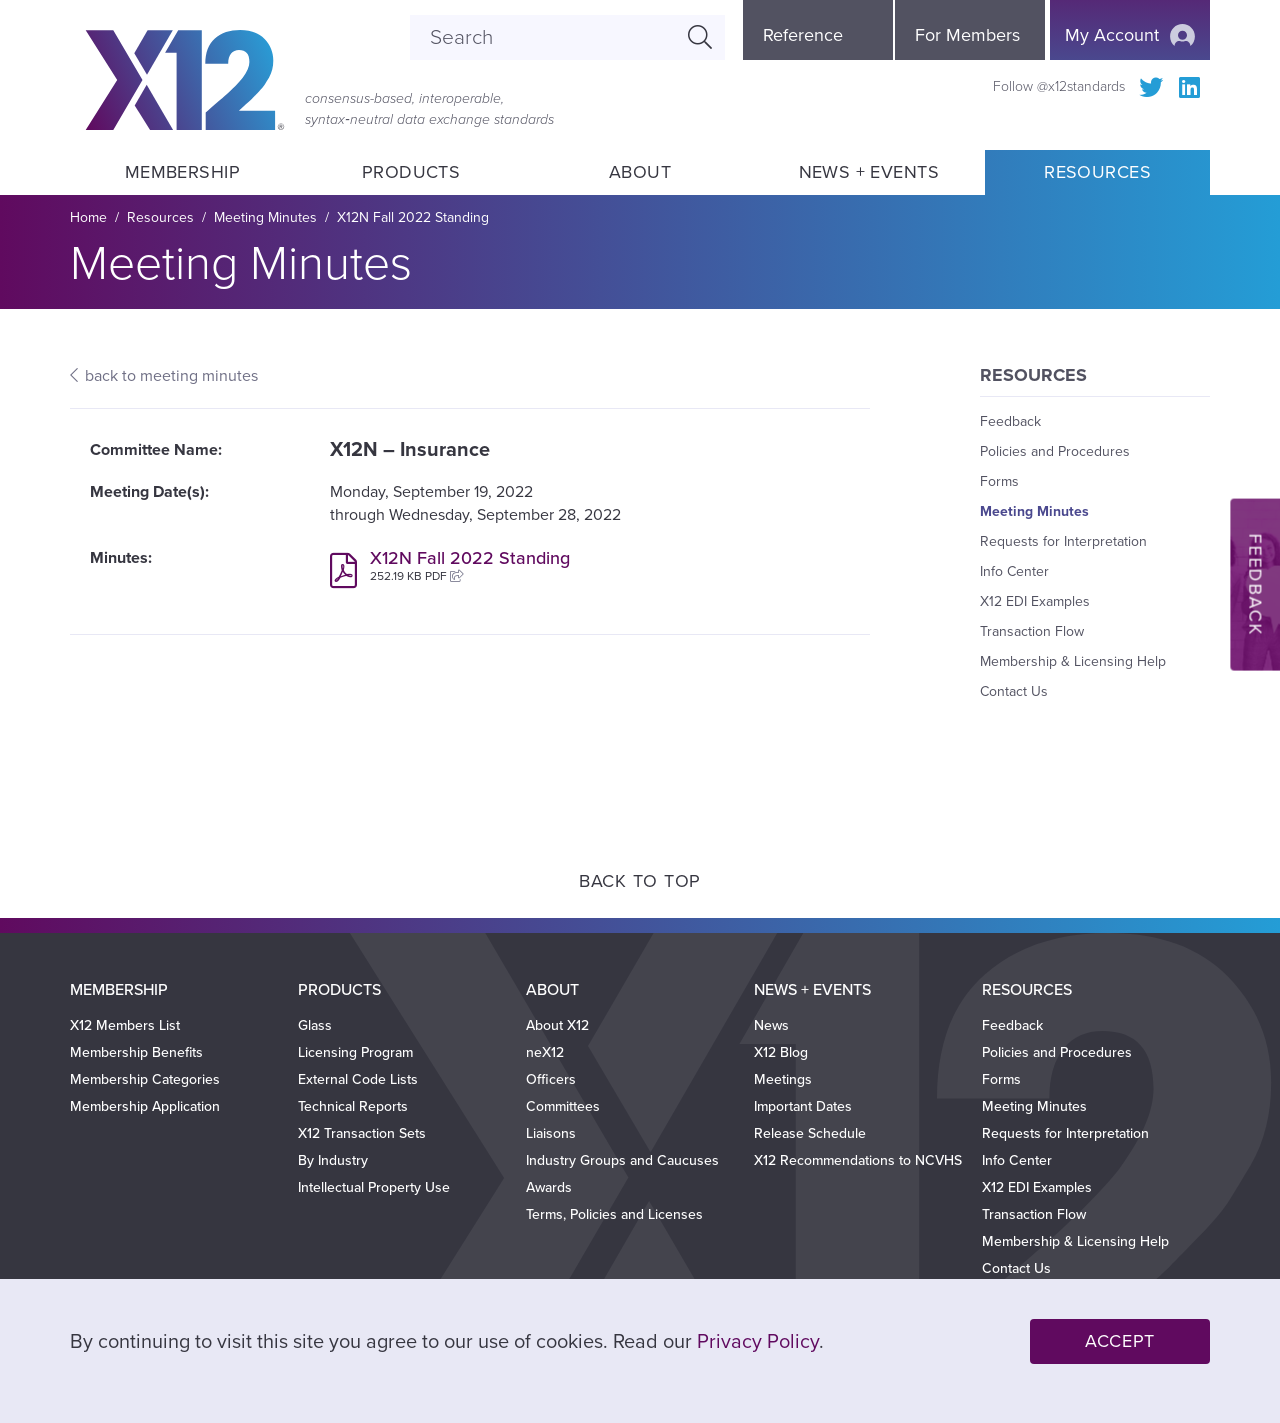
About (640, 172)
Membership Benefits (136, 1052)
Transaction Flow (1032, 631)
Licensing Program (355, 1052)
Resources (1097, 172)
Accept (1120, 1341)
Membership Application (145, 1106)
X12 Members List (125, 1025)
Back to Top (640, 881)
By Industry (333, 1160)
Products (411, 172)
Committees (563, 1106)
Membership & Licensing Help (1073, 661)
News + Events (869, 172)
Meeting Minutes (265, 217)
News (771, 1025)
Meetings (783, 1079)
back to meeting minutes (171, 376)
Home (88, 217)
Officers (551, 1079)
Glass (315, 1025)
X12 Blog (781, 1052)
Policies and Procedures (1055, 451)
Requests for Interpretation (1063, 541)
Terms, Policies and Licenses (614, 1214)
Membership (182, 172)
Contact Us (1014, 691)
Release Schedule (810, 1133)
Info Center (1014, 571)
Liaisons (551, 1133)
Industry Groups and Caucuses (622, 1160)
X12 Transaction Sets (362, 1133)
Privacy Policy (758, 1342)
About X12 (557, 1025)
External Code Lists (358, 1079)
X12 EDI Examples (1035, 601)
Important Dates (803, 1106)
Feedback (1010, 421)
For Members (967, 35)
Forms (999, 481)
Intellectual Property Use (374, 1187)
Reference (803, 35)
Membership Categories (145, 1079)
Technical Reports (353, 1106)
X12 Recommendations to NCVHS (858, 1160)
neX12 (545, 1052)
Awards (549, 1187)
